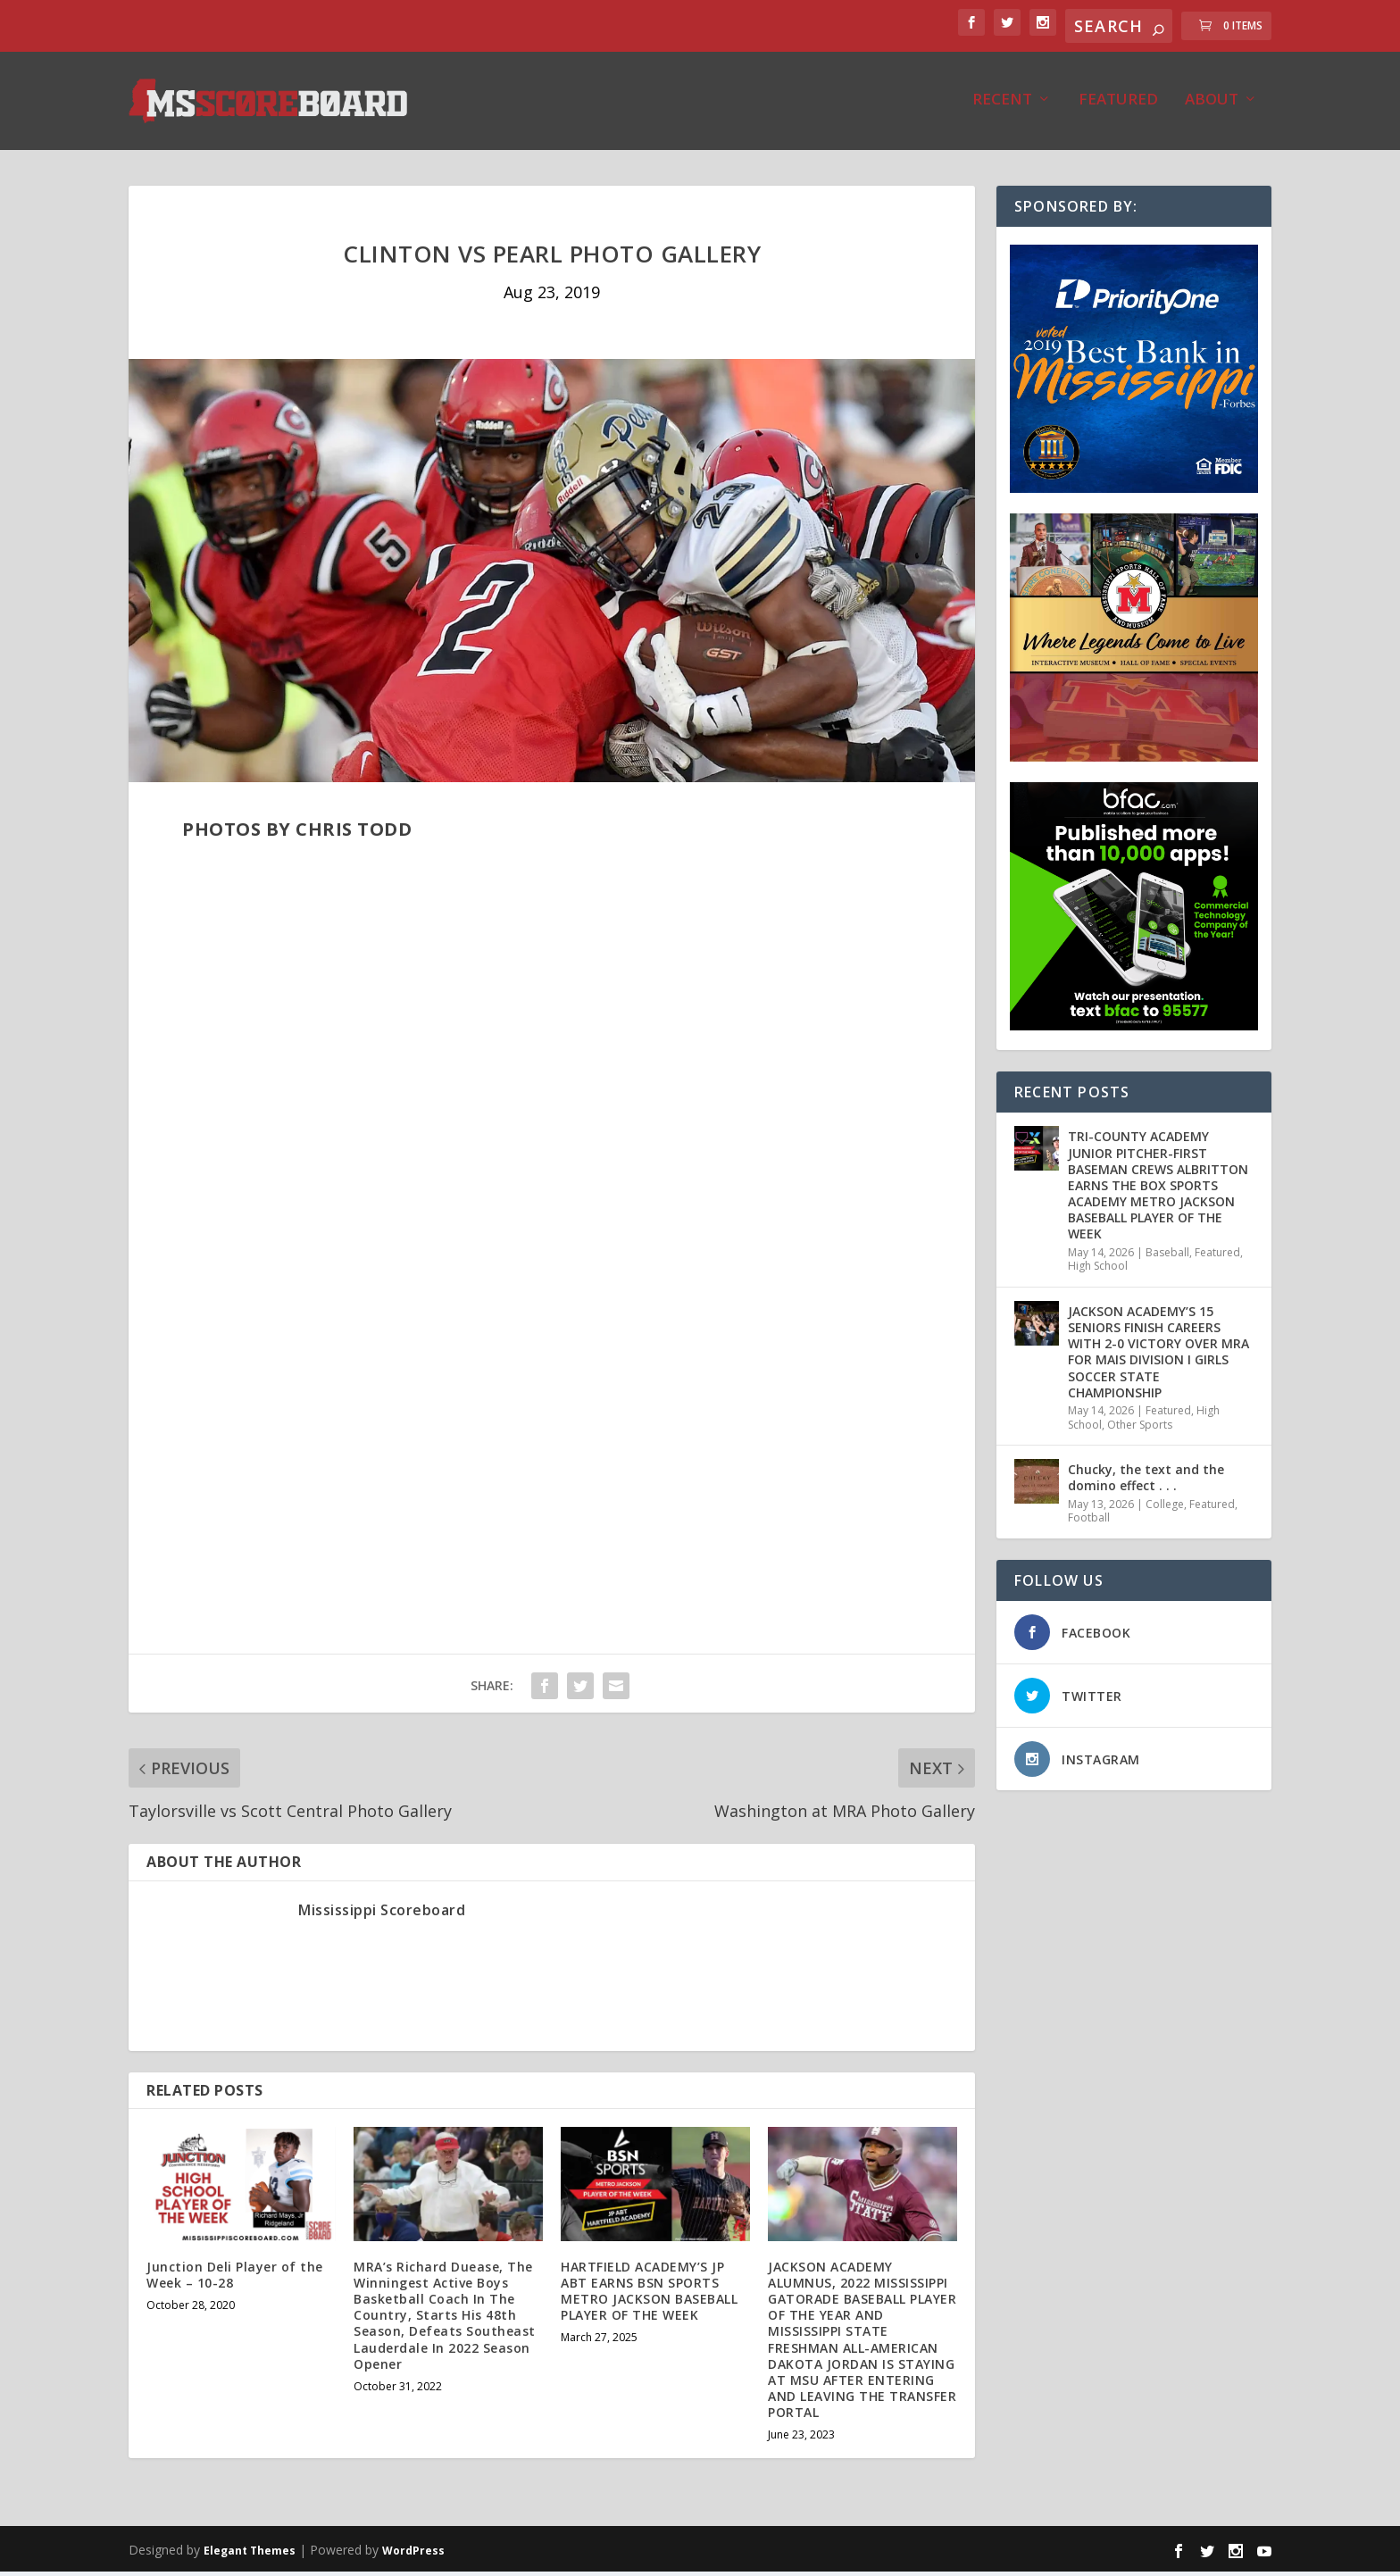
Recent (1002, 104)
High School (1098, 1270)
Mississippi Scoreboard (381, 1914)
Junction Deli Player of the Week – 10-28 (234, 2279)
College (1165, 1508)
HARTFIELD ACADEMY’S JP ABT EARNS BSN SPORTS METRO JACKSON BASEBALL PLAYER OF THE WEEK (649, 2296)
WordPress (413, 2555)
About (1211, 104)
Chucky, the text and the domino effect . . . (1146, 1481)
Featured (1118, 104)
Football (1089, 1522)
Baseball (1167, 1256)
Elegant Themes (250, 2555)
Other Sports (1139, 1429)
